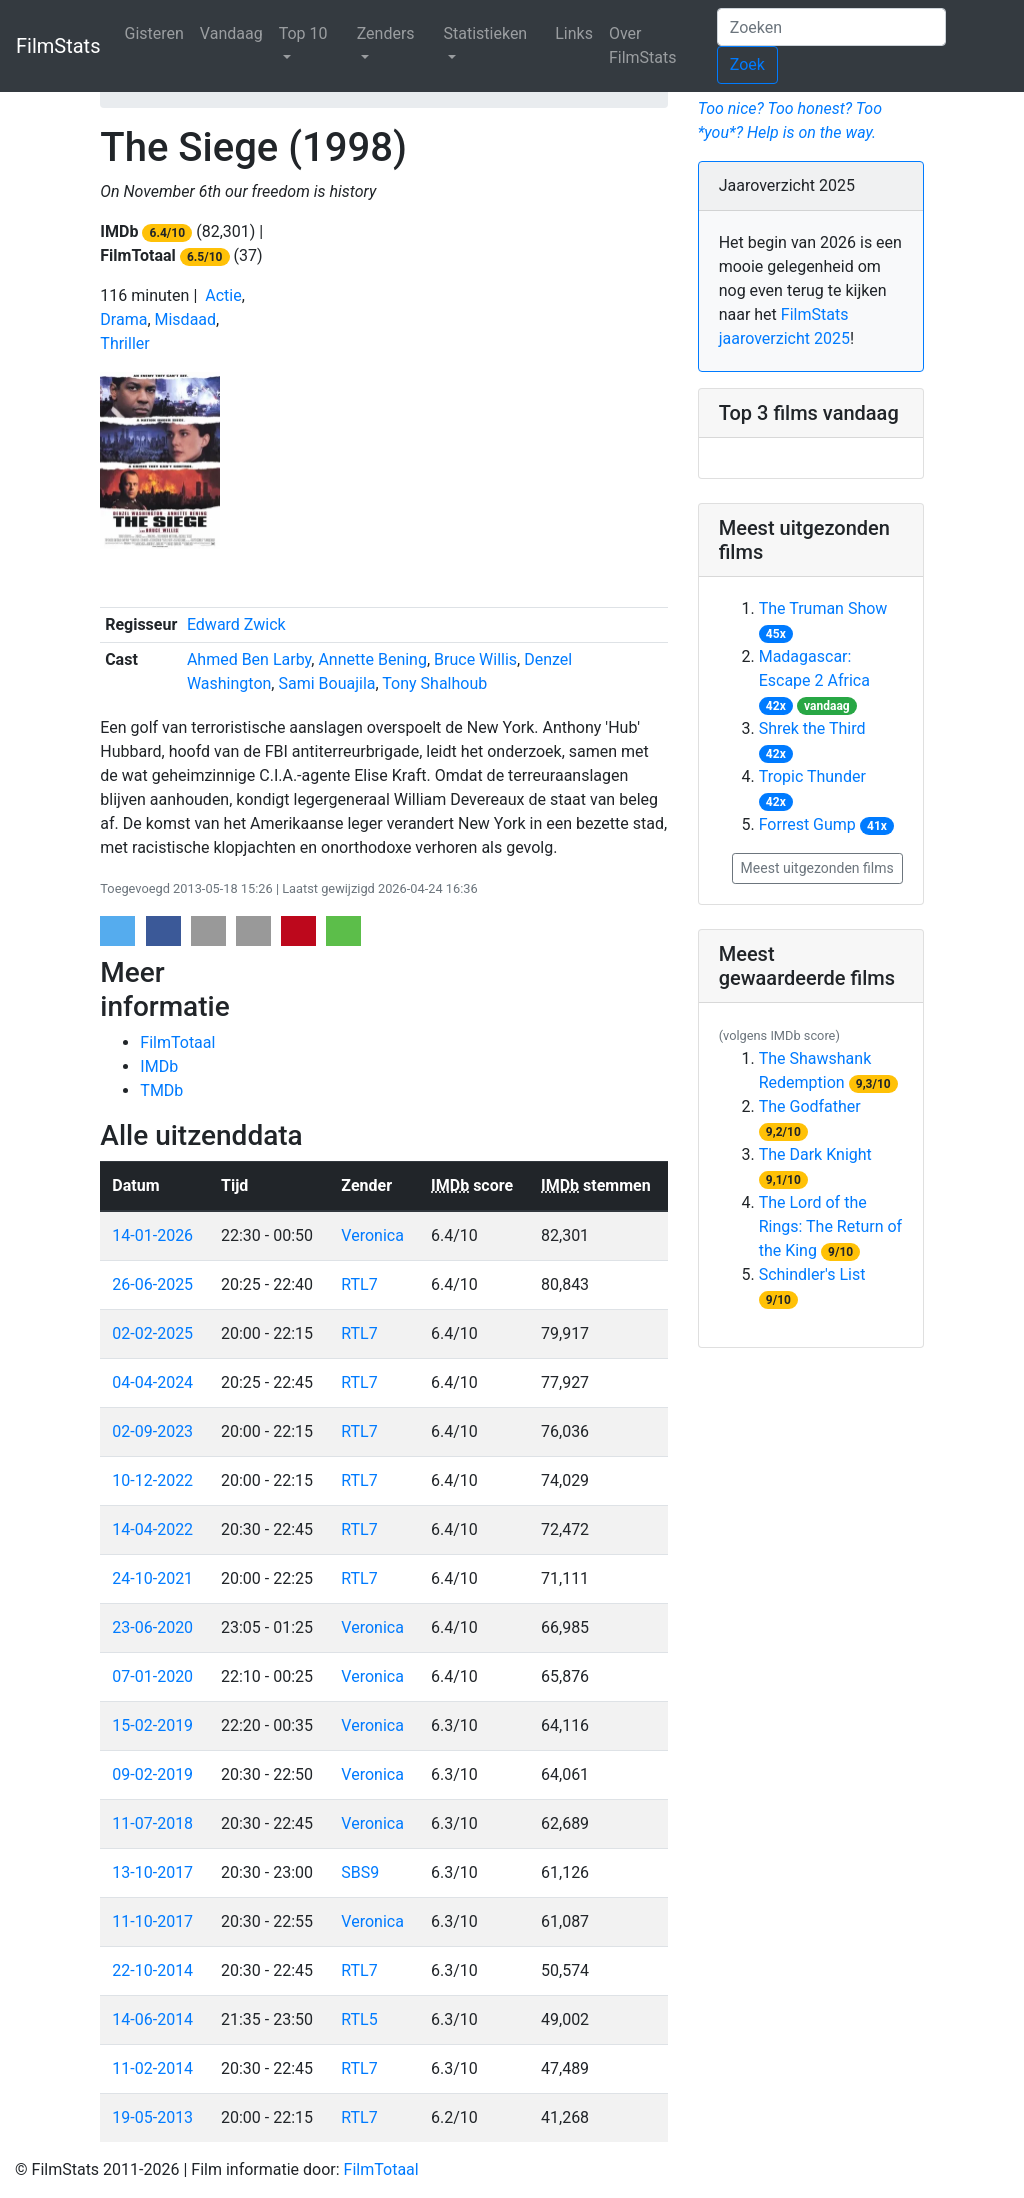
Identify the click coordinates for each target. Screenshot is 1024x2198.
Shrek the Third (812, 728)
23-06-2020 (152, 1627)
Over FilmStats (643, 45)
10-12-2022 (152, 1480)
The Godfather (810, 1106)
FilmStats (58, 46)
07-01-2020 (152, 1676)
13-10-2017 (152, 1872)
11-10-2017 (152, 1921)
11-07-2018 (152, 1823)
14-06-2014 (152, 2019)
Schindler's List (812, 1274)
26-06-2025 (152, 1284)
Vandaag (231, 33)
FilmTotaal (177, 1042)
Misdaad (186, 319)
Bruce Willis (475, 659)
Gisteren (153, 33)
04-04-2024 (152, 1382)
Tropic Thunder (812, 776)
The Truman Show (823, 608)
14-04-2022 (152, 1529)
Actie (223, 295)
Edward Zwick (236, 624)
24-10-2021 (152, 1578)
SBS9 (360, 1872)
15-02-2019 (152, 1725)
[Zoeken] (831, 27)
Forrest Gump (807, 824)
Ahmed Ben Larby (249, 659)
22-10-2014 (152, 1970)
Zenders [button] (386, 33)
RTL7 (359, 1284)
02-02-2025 (152, 1333)
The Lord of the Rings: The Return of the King (830, 1226)
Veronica (372, 1235)
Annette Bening (372, 659)
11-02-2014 (152, 2068)
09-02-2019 (152, 1774)
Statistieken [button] (486, 33)
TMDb (161, 1090)
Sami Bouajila (326, 683)
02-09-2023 (152, 1431)
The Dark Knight (815, 1154)
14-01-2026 (152, 1235)
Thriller (124, 343)
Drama (123, 319)
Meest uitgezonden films (817, 868)
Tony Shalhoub (434, 683)
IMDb (159, 1066)
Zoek (747, 64)
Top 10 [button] (303, 33)
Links (574, 33)
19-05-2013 (152, 2117)
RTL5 (359, 2019)
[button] (117, 931)
